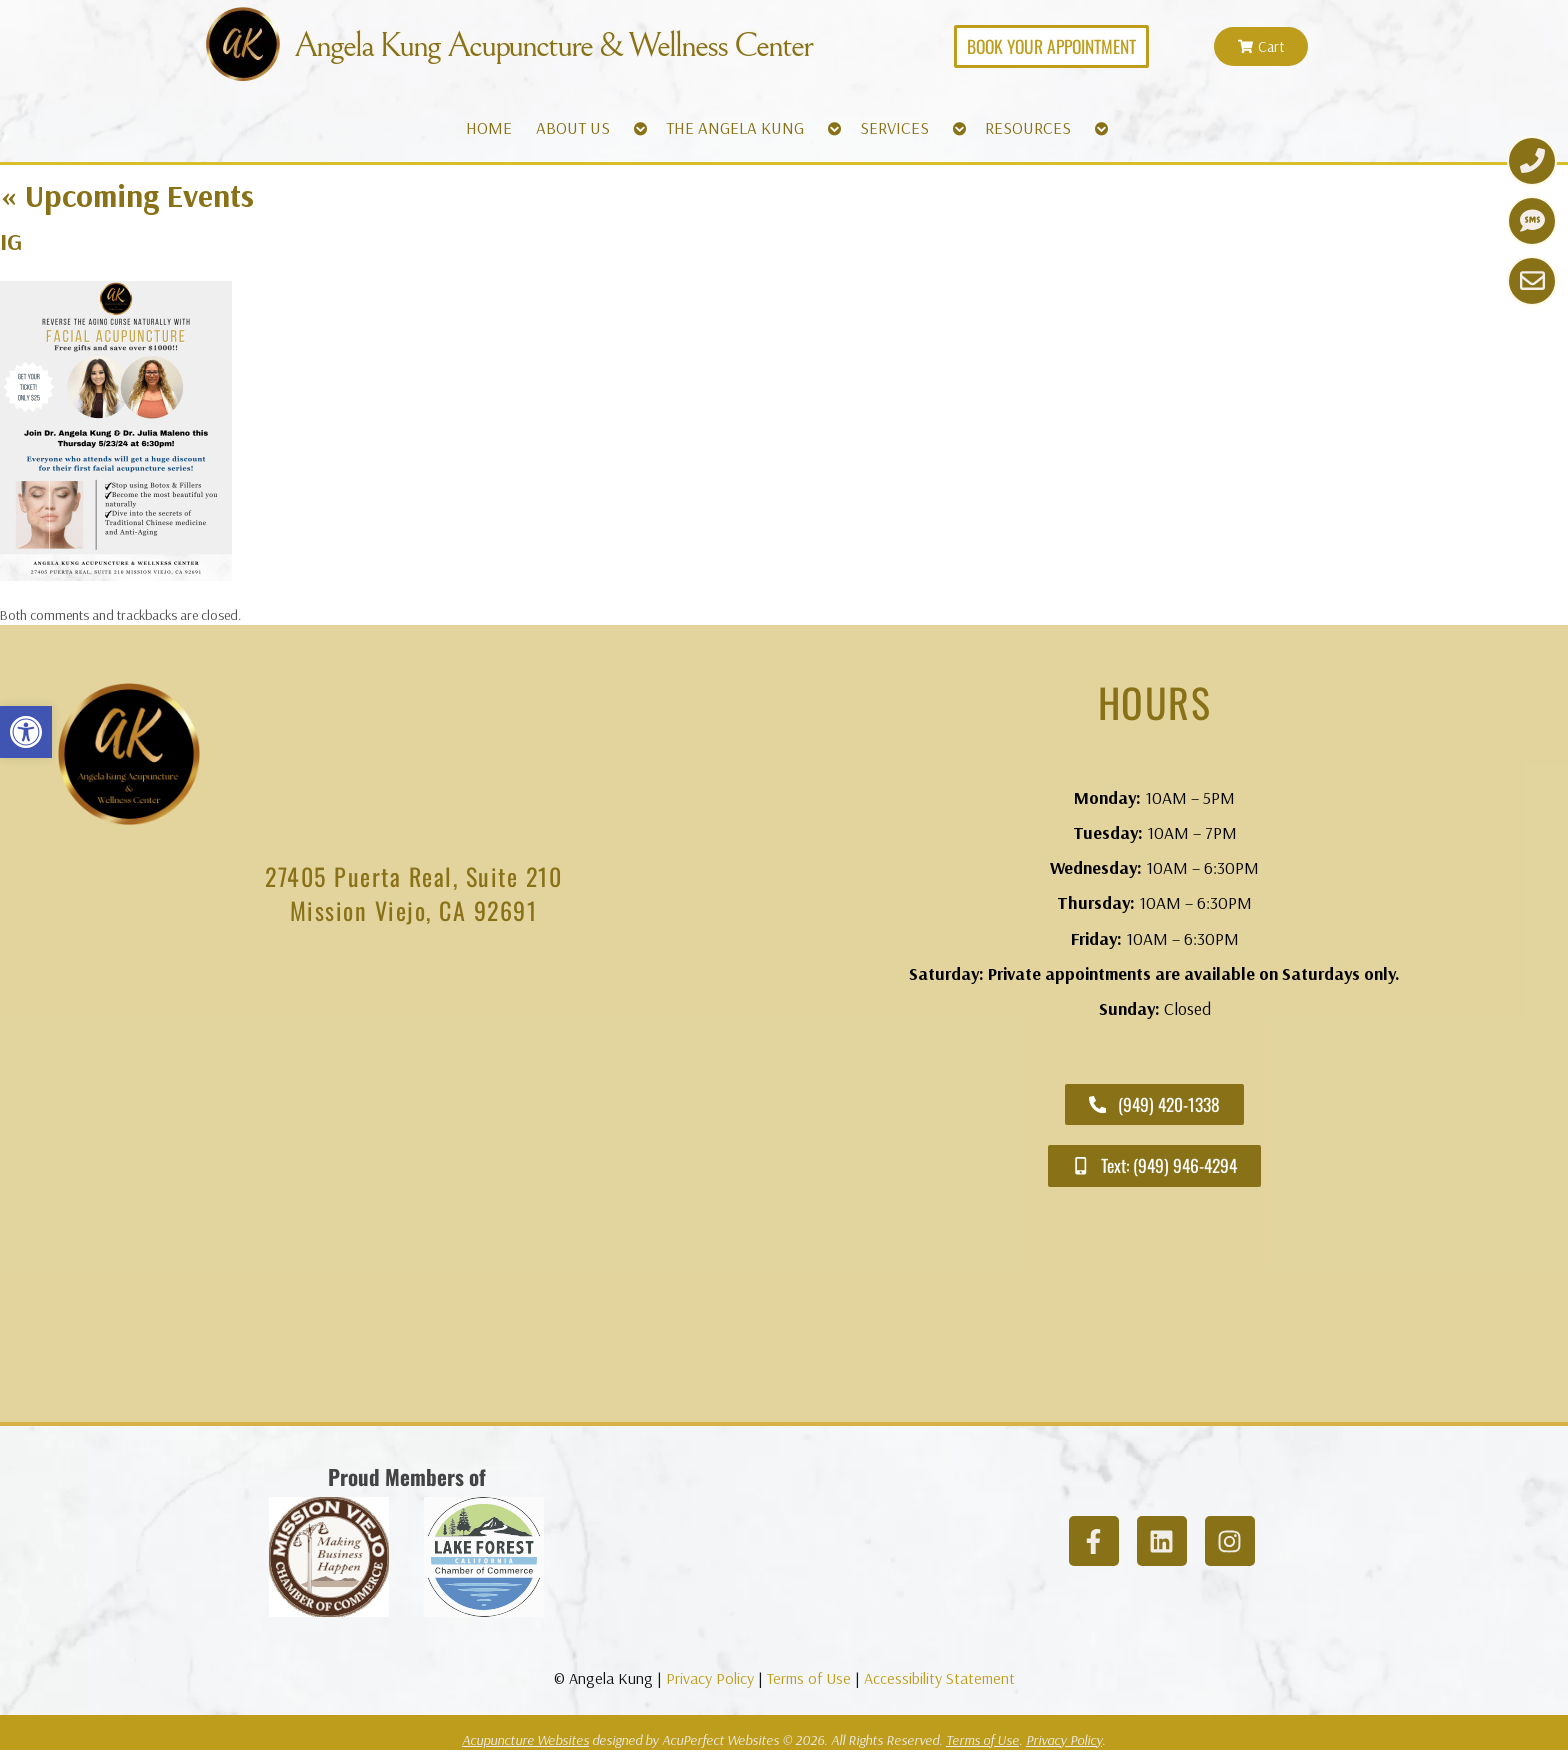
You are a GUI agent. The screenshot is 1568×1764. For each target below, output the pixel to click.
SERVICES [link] (894, 127)
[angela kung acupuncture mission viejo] (413, 1180)
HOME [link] (489, 127)
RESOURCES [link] (1028, 127)
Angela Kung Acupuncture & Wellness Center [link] (553, 46)
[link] (26, 732)
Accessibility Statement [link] (939, 1678)
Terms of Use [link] (809, 1678)
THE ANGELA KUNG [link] (735, 127)
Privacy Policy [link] (710, 1678)
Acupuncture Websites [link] (525, 1740)
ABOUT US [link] (573, 127)
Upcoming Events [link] (127, 195)
